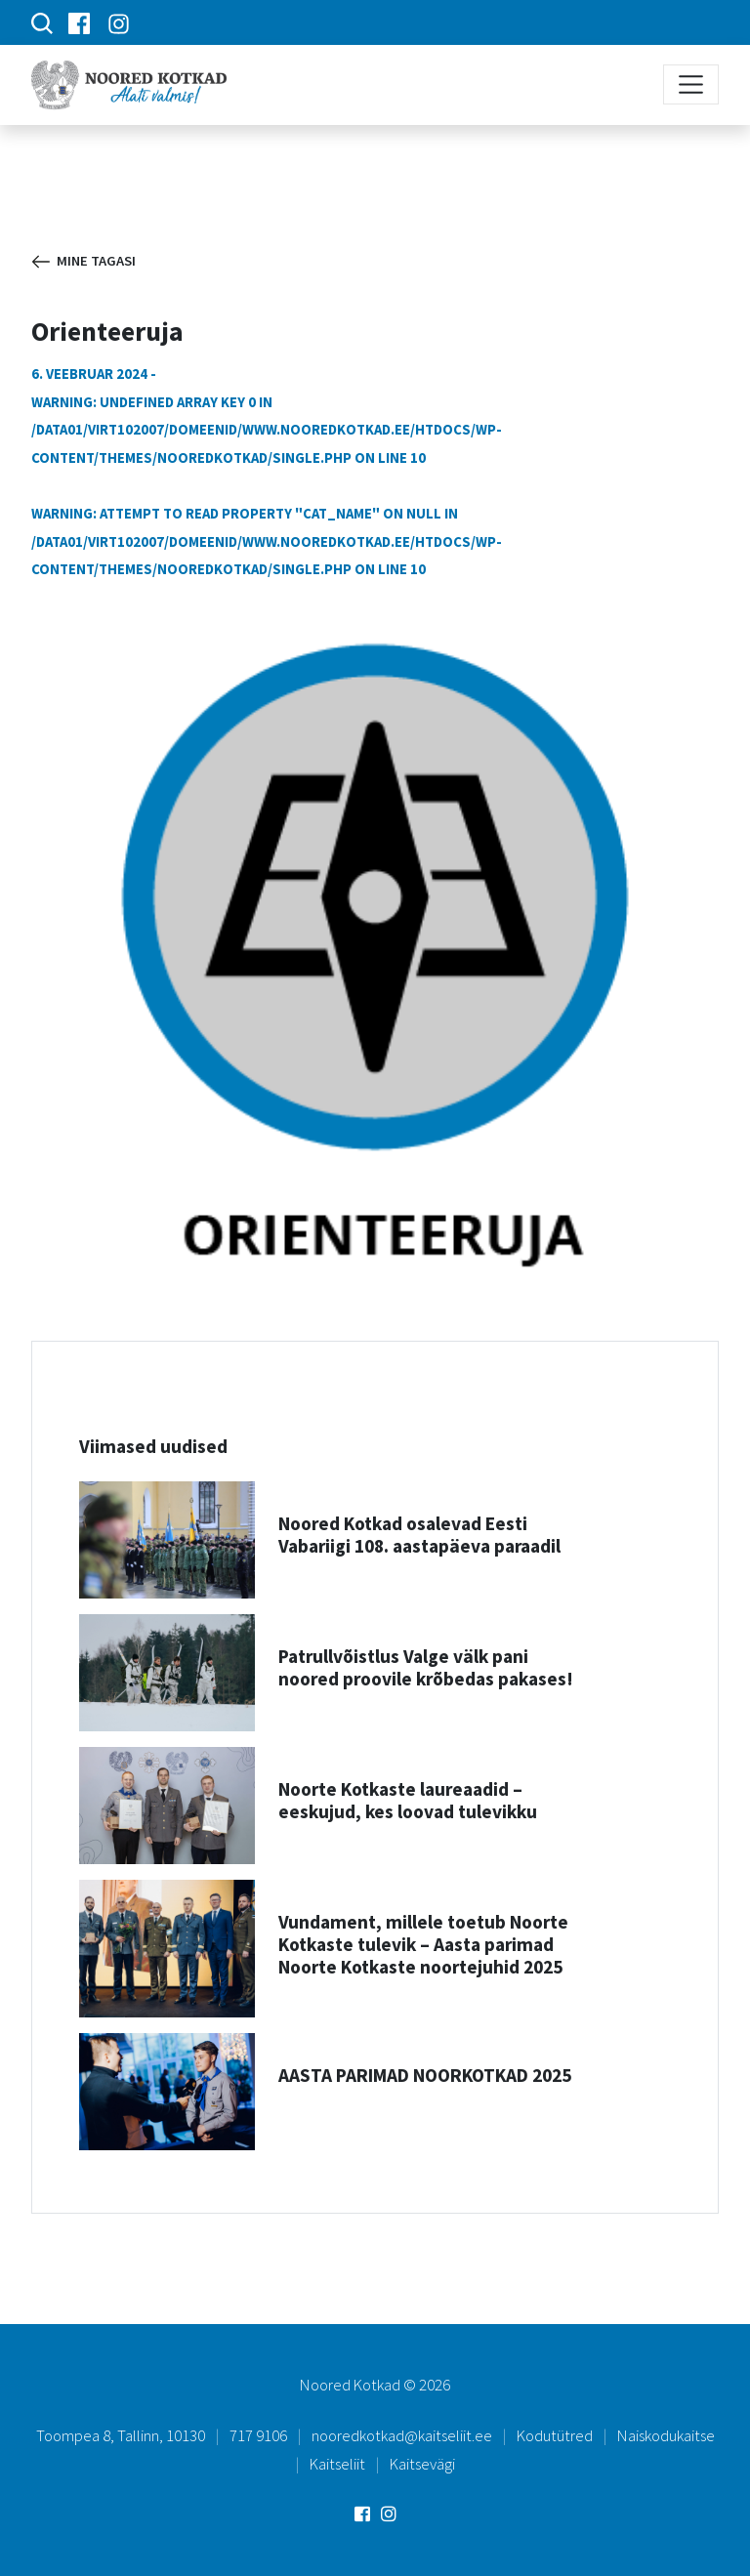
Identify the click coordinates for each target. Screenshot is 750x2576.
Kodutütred (555, 2435)
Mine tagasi (84, 261)
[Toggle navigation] (691, 84)
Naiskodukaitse (666, 2435)
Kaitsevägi (422, 2463)
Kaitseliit (337, 2463)
